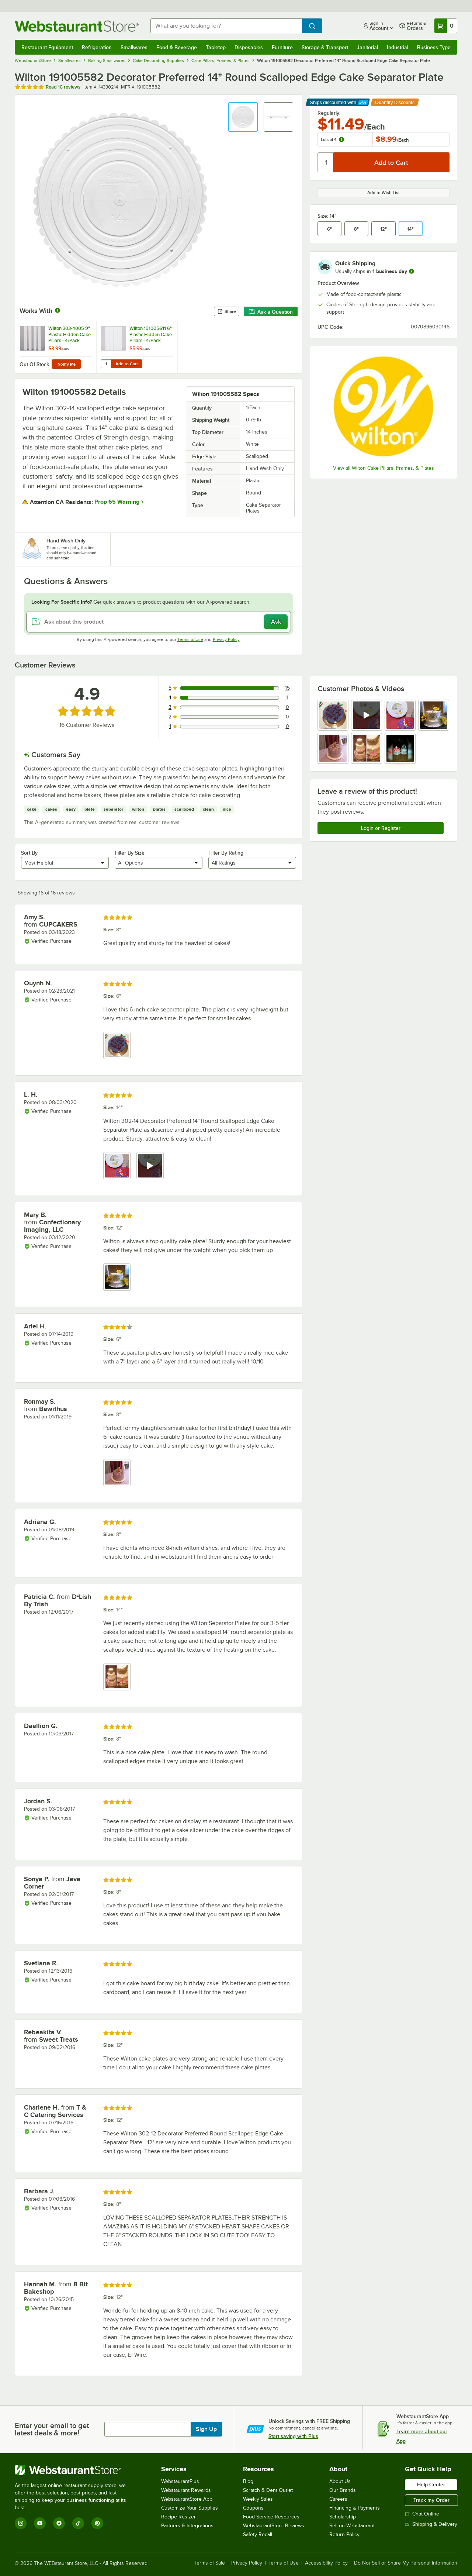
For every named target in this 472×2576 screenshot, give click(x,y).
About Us (340, 2481)
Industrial (397, 47)
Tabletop (216, 47)
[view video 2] (366, 715)
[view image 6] (366, 748)
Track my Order (431, 2500)
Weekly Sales (258, 2499)
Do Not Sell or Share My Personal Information (405, 2563)
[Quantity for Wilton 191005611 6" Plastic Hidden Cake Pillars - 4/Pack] (106, 363)
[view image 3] (400, 715)
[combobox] (226, 25)
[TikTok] (78, 2523)
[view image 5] (332, 748)
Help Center (431, 2484)
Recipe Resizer (178, 2517)
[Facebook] (59, 2523)
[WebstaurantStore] (75, 2470)
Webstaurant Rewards (186, 2490)
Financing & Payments (354, 2508)
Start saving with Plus (293, 2436)
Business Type (434, 47)
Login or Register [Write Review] (380, 828)
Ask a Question (271, 311)
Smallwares (134, 47)
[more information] (411, 271)
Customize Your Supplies (189, 2508)
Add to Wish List (383, 192)
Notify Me (67, 364)
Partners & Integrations (187, 2525)
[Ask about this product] (159, 621)
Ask (276, 621)
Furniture (282, 47)
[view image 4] (433, 715)
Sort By (29, 852)
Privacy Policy (226, 639)
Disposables (249, 47)
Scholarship (342, 2517)
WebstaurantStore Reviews (273, 2525)
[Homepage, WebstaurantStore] (77, 26)
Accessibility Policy (326, 2563)
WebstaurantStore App (186, 2499)
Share (226, 311)
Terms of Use (190, 639)
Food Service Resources (271, 2517)
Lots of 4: (332, 139)
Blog (248, 2481)
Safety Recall (257, 2534)
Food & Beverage (176, 47)
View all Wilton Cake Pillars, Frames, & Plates (383, 468)
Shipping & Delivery (431, 2524)
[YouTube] (40, 2523)
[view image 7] (400, 748)
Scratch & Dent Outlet (268, 2490)
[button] (243, 117)
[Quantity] (325, 162)
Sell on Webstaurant (352, 2525)
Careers (338, 2499)
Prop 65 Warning (116, 502)
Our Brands (342, 2490)
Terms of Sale (209, 2563)
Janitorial (367, 47)
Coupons (253, 2508)
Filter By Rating (225, 852)
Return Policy (344, 2534)
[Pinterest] (97, 2523)
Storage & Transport (325, 47)
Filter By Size (130, 852)
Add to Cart (126, 363)
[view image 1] (332, 715)
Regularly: (328, 113)
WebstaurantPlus (180, 2481)
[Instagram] (21, 2523)
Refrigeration (97, 47)
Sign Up (206, 2429)
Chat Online (422, 2514)
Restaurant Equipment (47, 47)
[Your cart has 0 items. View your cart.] (445, 25)
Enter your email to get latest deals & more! (52, 2429)
